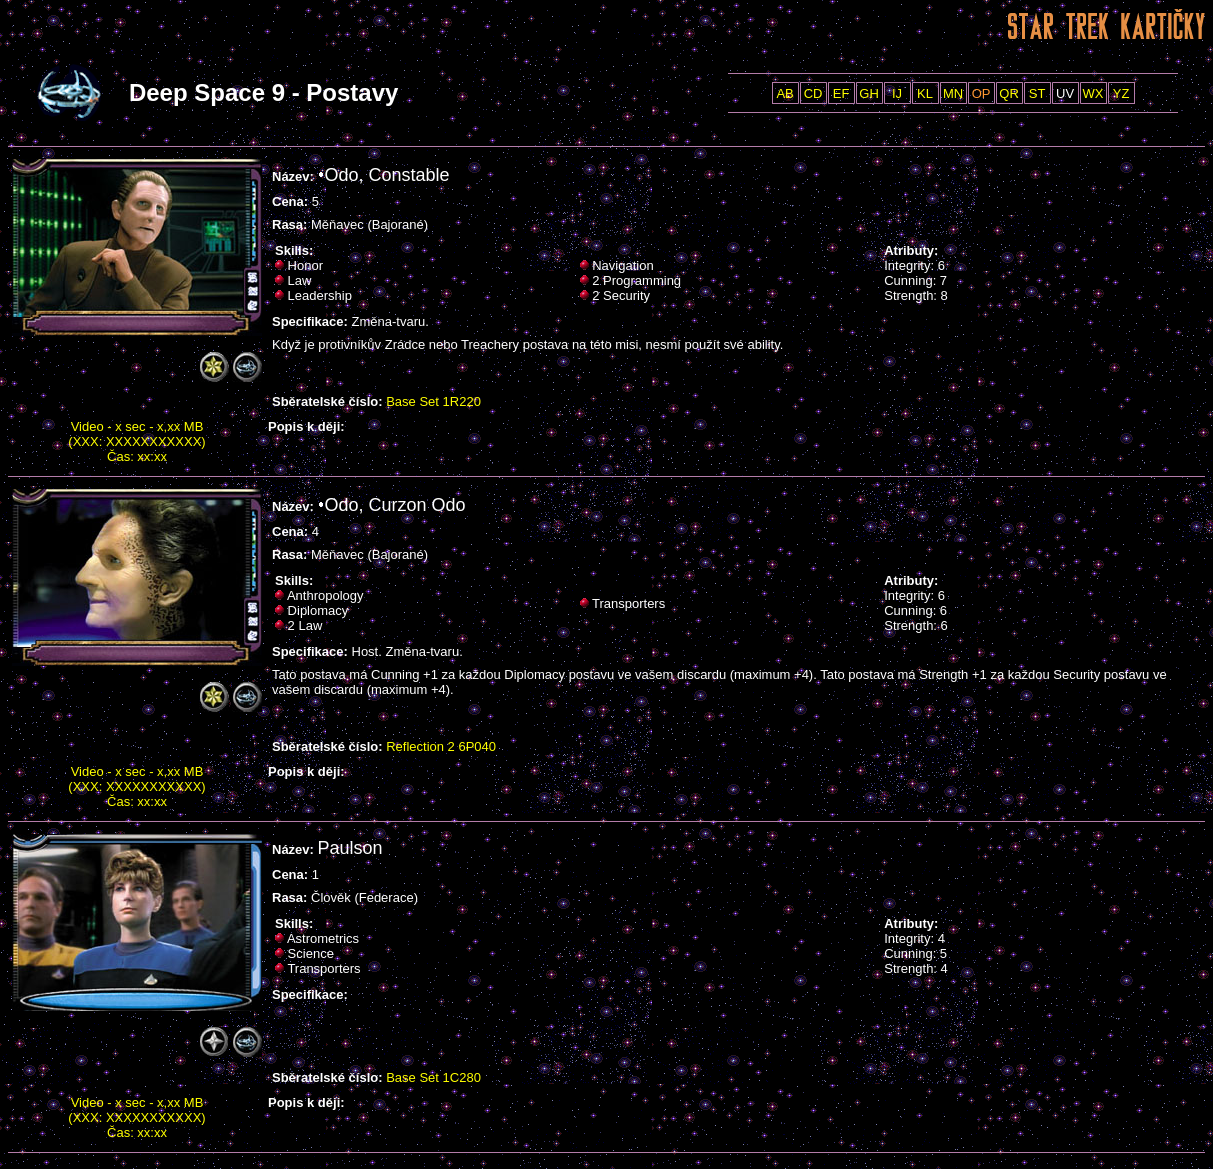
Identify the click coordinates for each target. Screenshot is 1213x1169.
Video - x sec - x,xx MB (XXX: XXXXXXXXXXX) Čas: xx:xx (136, 441)
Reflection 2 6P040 (441, 746)
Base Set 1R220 (433, 401)
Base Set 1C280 (433, 1077)
